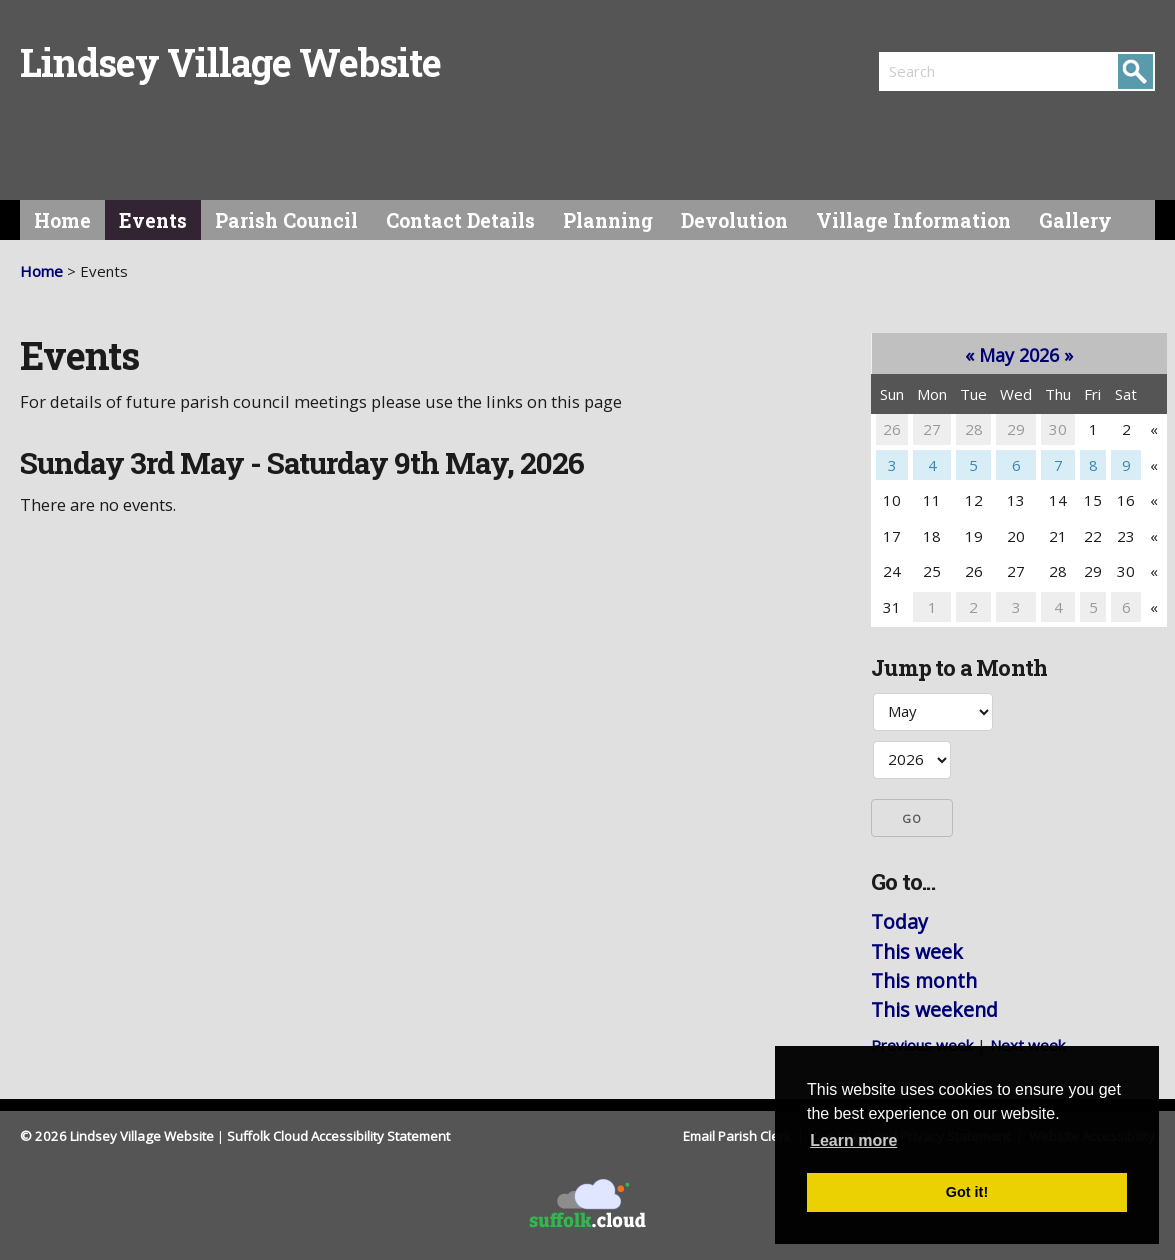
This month (924, 980)
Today (899, 921)
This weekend (934, 1009)
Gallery (1075, 220)
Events (153, 220)
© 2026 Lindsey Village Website (117, 1136)
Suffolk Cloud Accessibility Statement (338, 1136)
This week (917, 951)
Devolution (734, 220)
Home (62, 220)
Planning (608, 220)
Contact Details (460, 220)
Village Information (913, 220)
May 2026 (1019, 355)
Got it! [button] (967, 1192)
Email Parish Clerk (738, 1136)
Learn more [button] (853, 1140)
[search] (948, 71)
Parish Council (286, 220)
